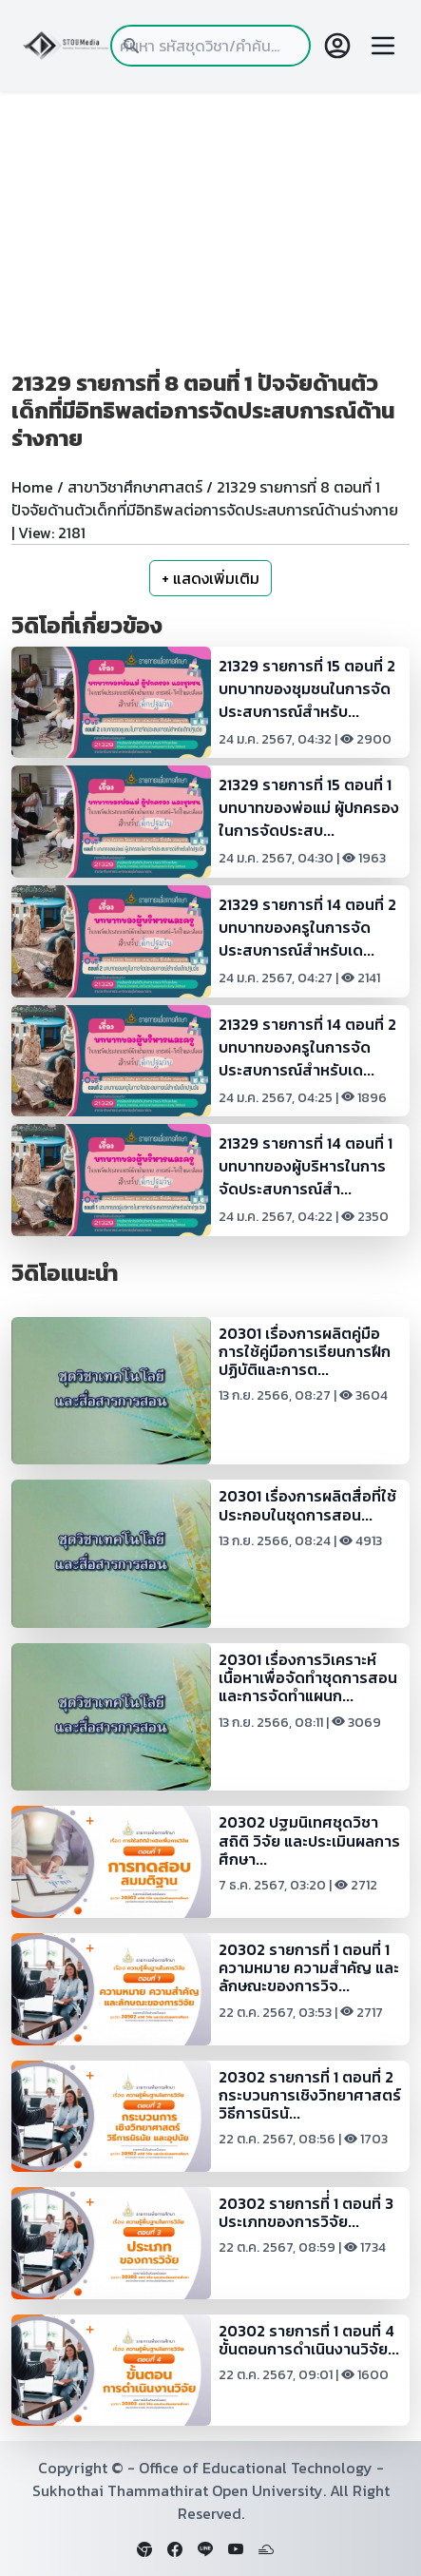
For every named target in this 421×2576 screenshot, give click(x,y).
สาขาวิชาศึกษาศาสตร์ (134, 486)
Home (32, 486)
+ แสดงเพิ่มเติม (210, 578)
